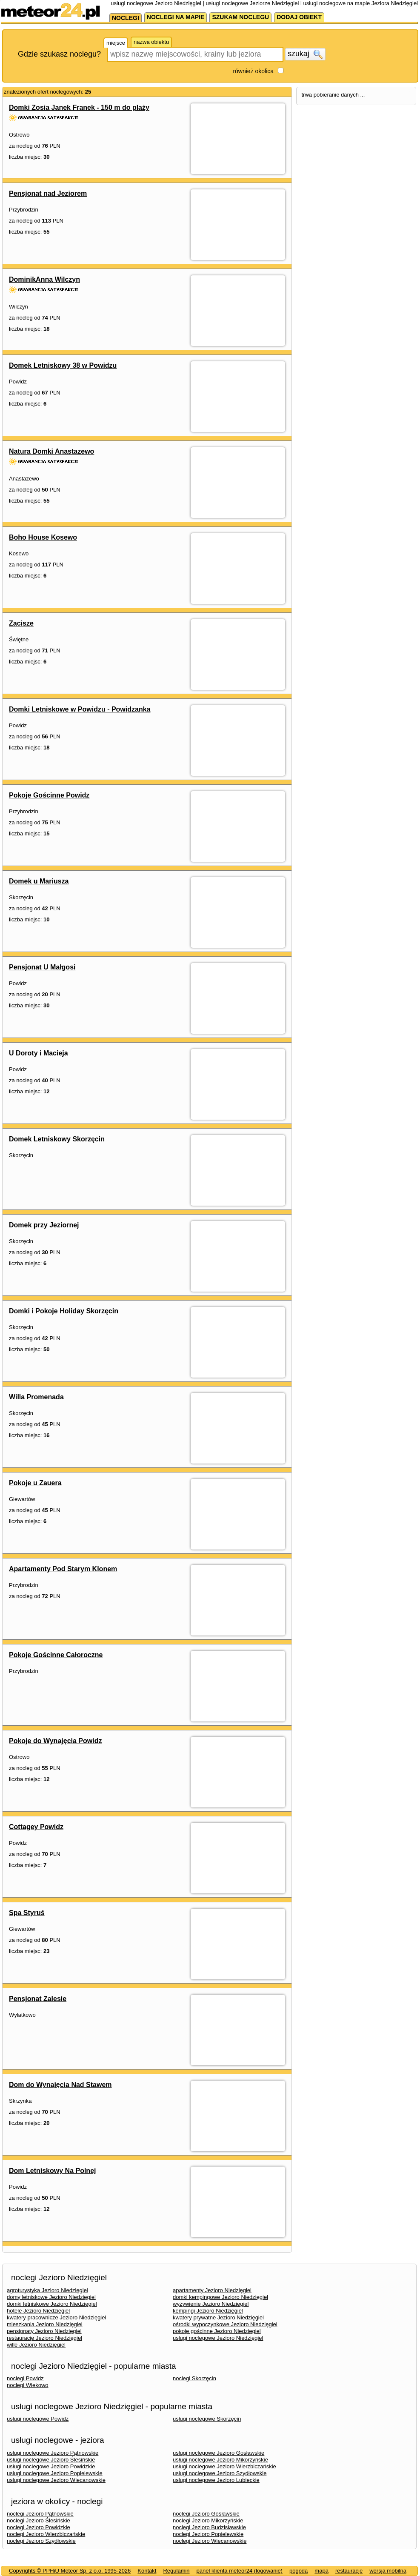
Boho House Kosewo (43, 537)
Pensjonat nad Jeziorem (48, 193)
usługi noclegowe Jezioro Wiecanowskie (56, 2480)
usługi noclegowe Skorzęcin (207, 2419)
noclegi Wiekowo (28, 2385)
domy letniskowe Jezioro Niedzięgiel (51, 2297)
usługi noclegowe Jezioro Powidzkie (51, 2466)
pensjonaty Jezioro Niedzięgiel (44, 2331)
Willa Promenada (36, 1397)
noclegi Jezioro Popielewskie (208, 2534)
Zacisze (21, 623)
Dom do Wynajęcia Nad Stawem (60, 2084)
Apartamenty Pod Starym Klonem (63, 1568)
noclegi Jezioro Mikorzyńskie (208, 2520)
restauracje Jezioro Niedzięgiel (44, 2338)
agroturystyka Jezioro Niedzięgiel (47, 2290)
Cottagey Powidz (36, 1826)
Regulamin (176, 2570)
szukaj (305, 54)
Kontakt (146, 2570)
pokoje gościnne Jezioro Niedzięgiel (217, 2331)
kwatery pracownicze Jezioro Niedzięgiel (56, 2317)
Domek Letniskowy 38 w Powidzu (63, 365)
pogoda (298, 2570)
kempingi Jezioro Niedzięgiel (208, 2310)
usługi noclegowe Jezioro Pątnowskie (52, 2453)
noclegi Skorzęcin (194, 2378)
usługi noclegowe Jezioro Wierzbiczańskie (224, 2466)
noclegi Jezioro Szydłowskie (41, 2541)
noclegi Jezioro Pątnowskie (40, 2513)
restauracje (349, 2570)
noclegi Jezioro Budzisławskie (209, 2527)
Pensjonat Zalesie (37, 1998)
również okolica (253, 71)
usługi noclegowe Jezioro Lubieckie (216, 2480)
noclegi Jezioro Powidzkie (38, 2527)
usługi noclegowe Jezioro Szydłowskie (219, 2473)
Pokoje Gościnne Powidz (49, 795)
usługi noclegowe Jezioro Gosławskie (218, 2453)
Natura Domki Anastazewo (51, 451)
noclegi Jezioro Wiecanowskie (209, 2541)
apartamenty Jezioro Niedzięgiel (212, 2290)
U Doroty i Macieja (38, 1053)
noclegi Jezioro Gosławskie (206, 2513)
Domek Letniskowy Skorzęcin (57, 1139)
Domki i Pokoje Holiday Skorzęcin (63, 1311)
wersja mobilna (387, 2570)
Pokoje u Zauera (35, 1483)
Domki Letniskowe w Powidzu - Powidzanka (80, 709)
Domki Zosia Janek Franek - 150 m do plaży (79, 107)
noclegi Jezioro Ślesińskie (38, 2520)
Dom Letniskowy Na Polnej (52, 2170)
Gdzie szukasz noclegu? (59, 54)
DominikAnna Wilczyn (44, 279)
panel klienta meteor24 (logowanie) (240, 2570)
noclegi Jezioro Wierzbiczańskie (46, 2534)
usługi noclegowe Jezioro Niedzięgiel (218, 2338)
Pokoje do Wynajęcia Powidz (55, 1740)
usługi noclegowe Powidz (38, 2419)
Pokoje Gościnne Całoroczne (56, 1654)
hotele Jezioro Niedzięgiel (38, 2310)
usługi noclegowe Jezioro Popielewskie (55, 2473)
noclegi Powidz (25, 2378)
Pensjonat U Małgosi (42, 967)
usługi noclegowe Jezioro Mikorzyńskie (220, 2459)
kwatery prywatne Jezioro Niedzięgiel (218, 2317)
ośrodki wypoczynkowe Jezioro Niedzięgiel (225, 2324)
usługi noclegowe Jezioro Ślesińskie (51, 2459)
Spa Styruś (27, 1912)
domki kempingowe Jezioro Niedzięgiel (220, 2297)
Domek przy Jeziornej (44, 1225)
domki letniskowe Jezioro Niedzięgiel (52, 2304)
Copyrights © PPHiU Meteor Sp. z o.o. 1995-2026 (70, 2570)
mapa (321, 2570)
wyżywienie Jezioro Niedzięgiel (211, 2304)
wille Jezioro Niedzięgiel (36, 2345)
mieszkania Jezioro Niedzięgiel (45, 2324)
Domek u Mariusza (39, 881)
